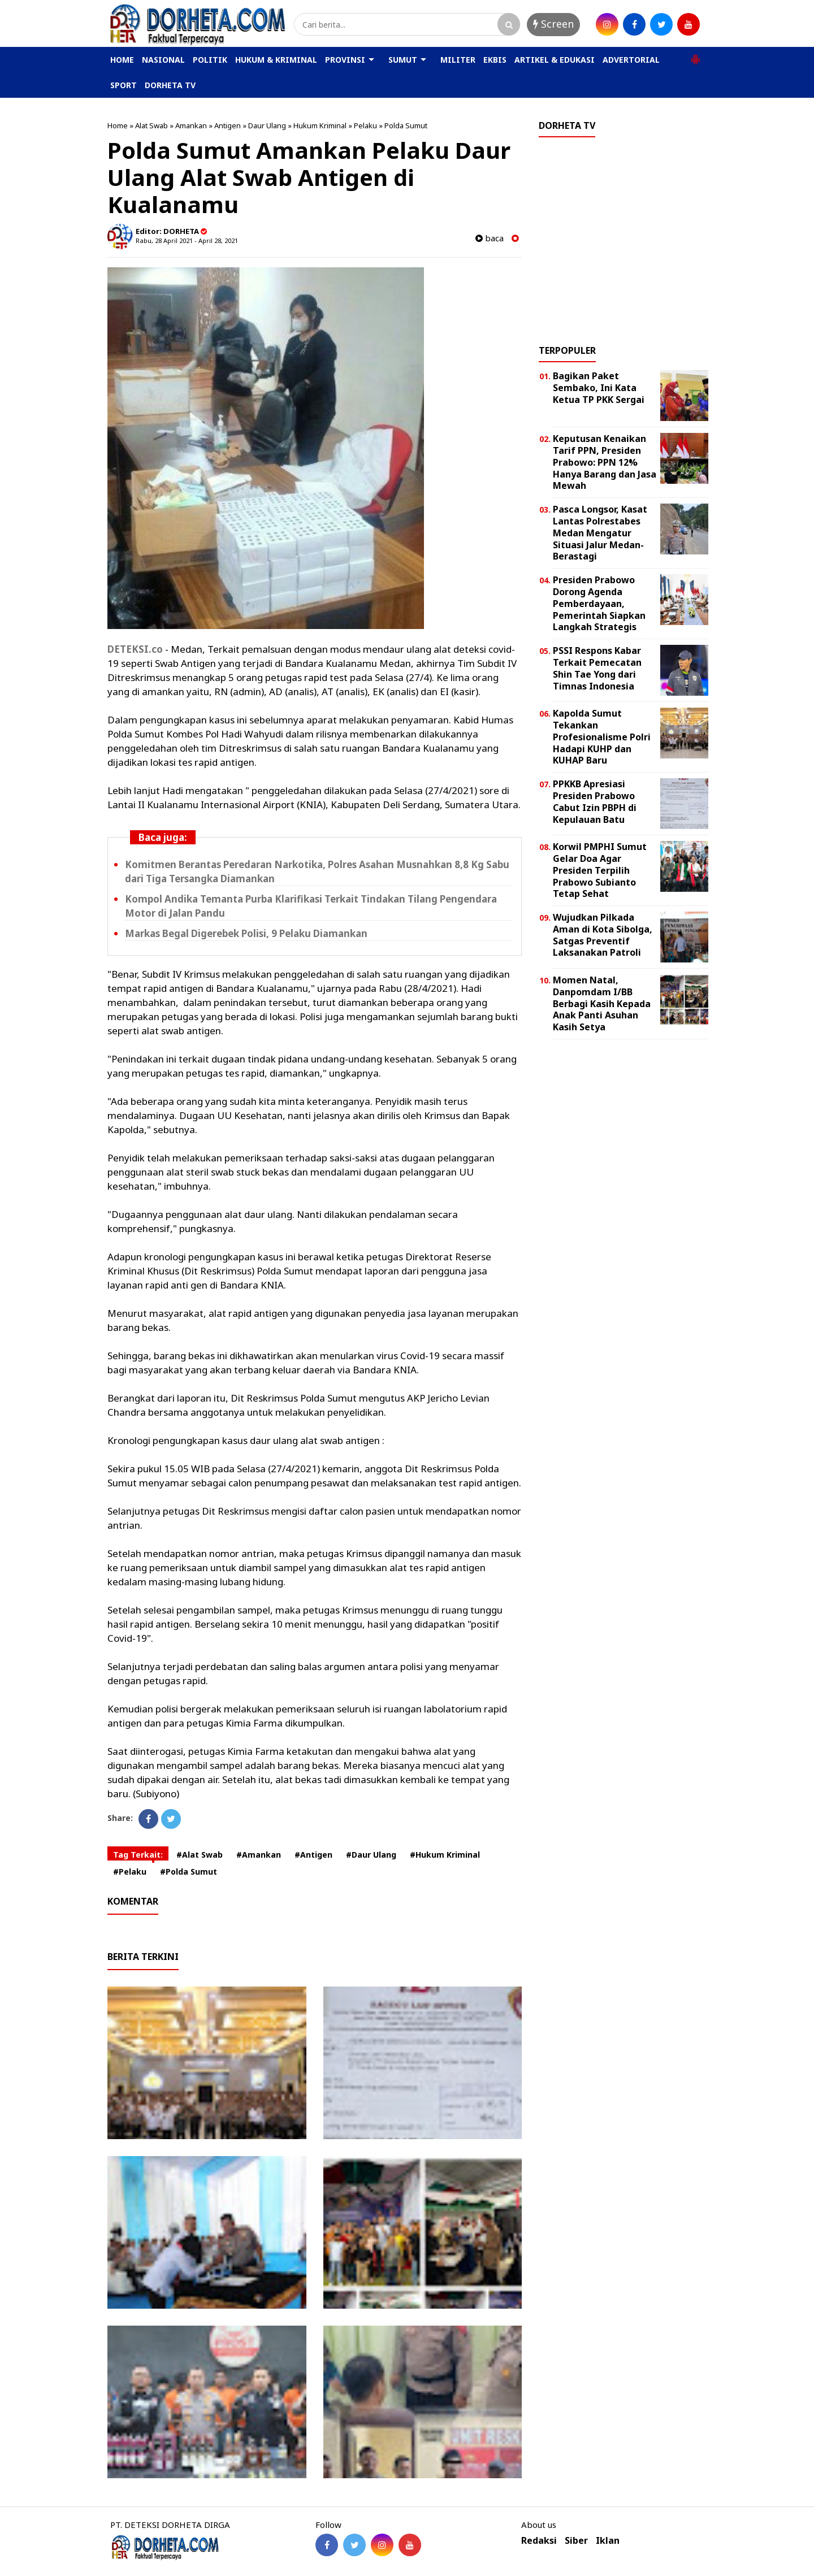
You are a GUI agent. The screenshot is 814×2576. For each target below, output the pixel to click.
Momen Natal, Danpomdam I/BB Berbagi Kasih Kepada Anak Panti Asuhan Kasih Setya (602, 1003)
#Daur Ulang (371, 1854)
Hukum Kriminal (320, 125)
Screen (553, 24)
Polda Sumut (405, 125)
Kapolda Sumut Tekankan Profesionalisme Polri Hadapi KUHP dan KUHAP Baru (602, 736)
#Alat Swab (199, 1854)
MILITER (457, 59)
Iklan (608, 2541)
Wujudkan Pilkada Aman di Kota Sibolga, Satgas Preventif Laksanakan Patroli (602, 935)
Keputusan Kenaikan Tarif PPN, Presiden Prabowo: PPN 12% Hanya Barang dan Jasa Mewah (604, 462)
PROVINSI (345, 59)
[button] (695, 54)
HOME (122, 59)
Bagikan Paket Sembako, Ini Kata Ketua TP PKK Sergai (598, 388)
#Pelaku (129, 1871)
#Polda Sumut (188, 1871)
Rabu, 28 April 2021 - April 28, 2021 (187, 240)
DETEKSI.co (135, 649)
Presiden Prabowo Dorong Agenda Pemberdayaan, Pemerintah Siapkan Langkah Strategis (599, 603)
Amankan (191, 125)
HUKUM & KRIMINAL (276, 59)
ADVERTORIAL (631, 59)
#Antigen (313, 1854)
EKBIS (494, 59)
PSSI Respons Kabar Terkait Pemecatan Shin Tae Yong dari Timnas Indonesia (597, 668)
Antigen (227, 125)
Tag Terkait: (138, 1854)
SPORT (123, 85)
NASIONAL (163, 59)
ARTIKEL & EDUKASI (554, 59)
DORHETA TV (170, 85)
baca (489, 238)
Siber (576, 2541)
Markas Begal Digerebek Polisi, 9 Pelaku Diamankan (246, 933)
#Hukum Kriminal (445, 1854)
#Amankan (258, 1854)
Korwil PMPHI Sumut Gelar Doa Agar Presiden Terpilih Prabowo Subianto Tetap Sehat (600, 870)
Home (117, 125)
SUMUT (402, 59)
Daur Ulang (267, 125)
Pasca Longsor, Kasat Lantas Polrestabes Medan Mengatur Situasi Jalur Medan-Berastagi (600, 532)
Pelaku (365, 125)
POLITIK (210, 59)
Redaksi (539, 2541)
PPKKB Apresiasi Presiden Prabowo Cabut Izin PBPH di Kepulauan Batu (595, 801)
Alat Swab (151, 125)
